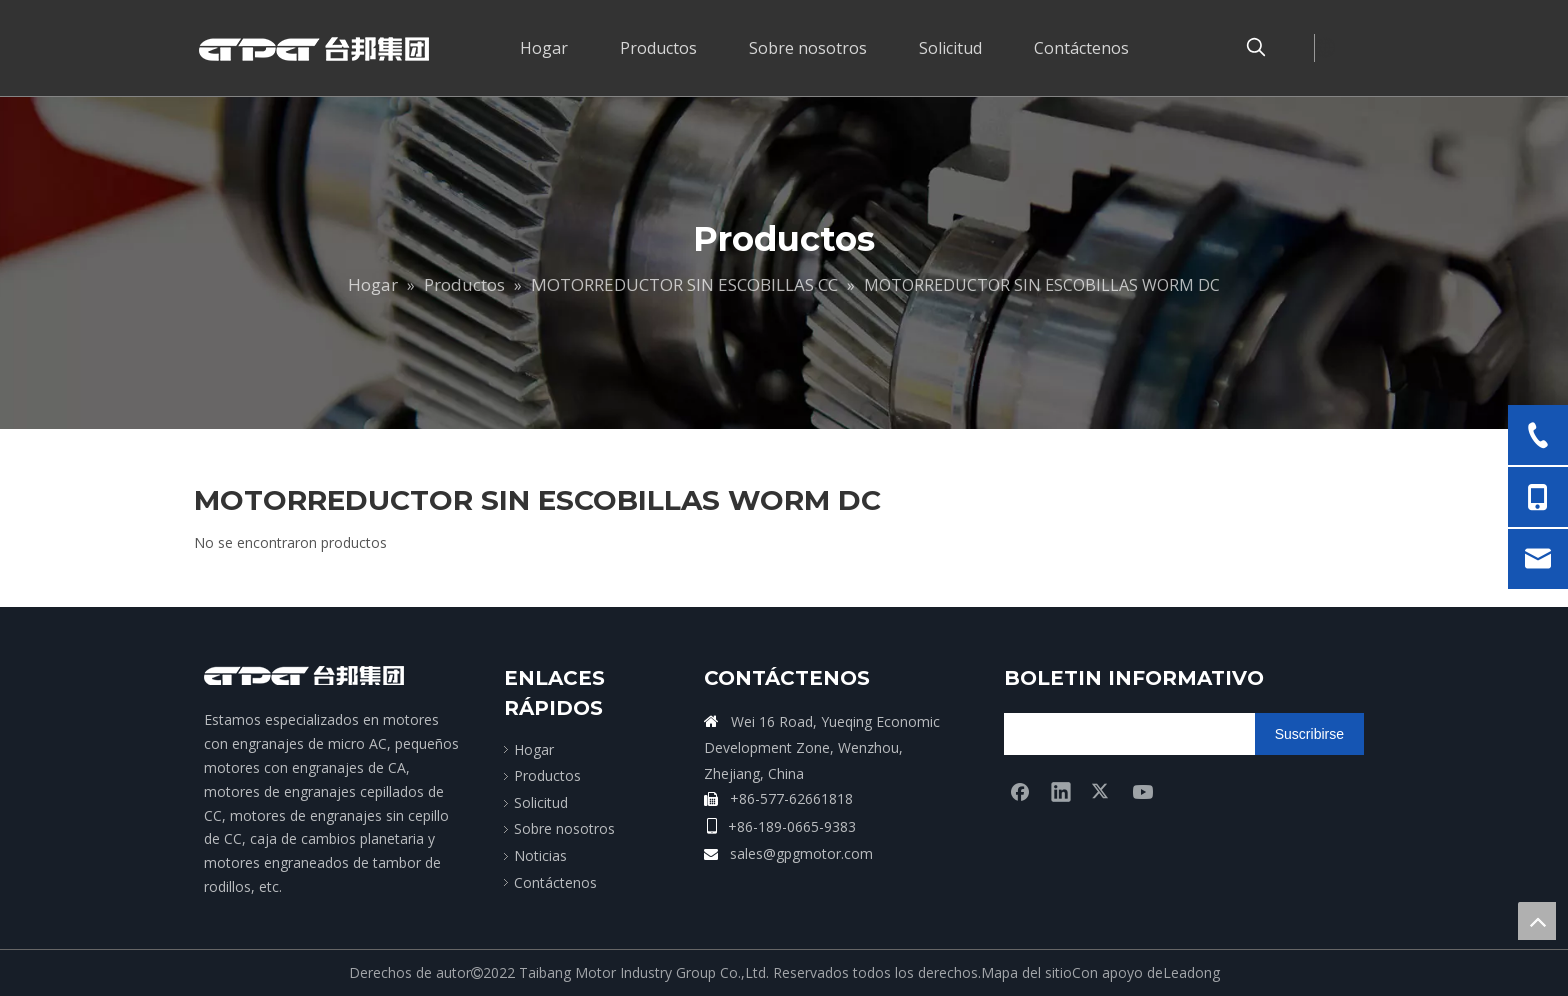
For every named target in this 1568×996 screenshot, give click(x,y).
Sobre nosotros (564, 828)
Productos (547, 775)
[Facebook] (1020, 791)
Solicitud (541, 802)
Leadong (1191, 972)
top (1537, 921)
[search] (1082, 734)
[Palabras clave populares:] (1256, 48)
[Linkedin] (1061, 791)
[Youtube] (1143, 791)
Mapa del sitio (1026, 972)
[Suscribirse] (1309, 734)
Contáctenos (555, 882)
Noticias (540, 855)
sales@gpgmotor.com (801, 853)
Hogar (534, 749)
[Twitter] (1102, 791)
